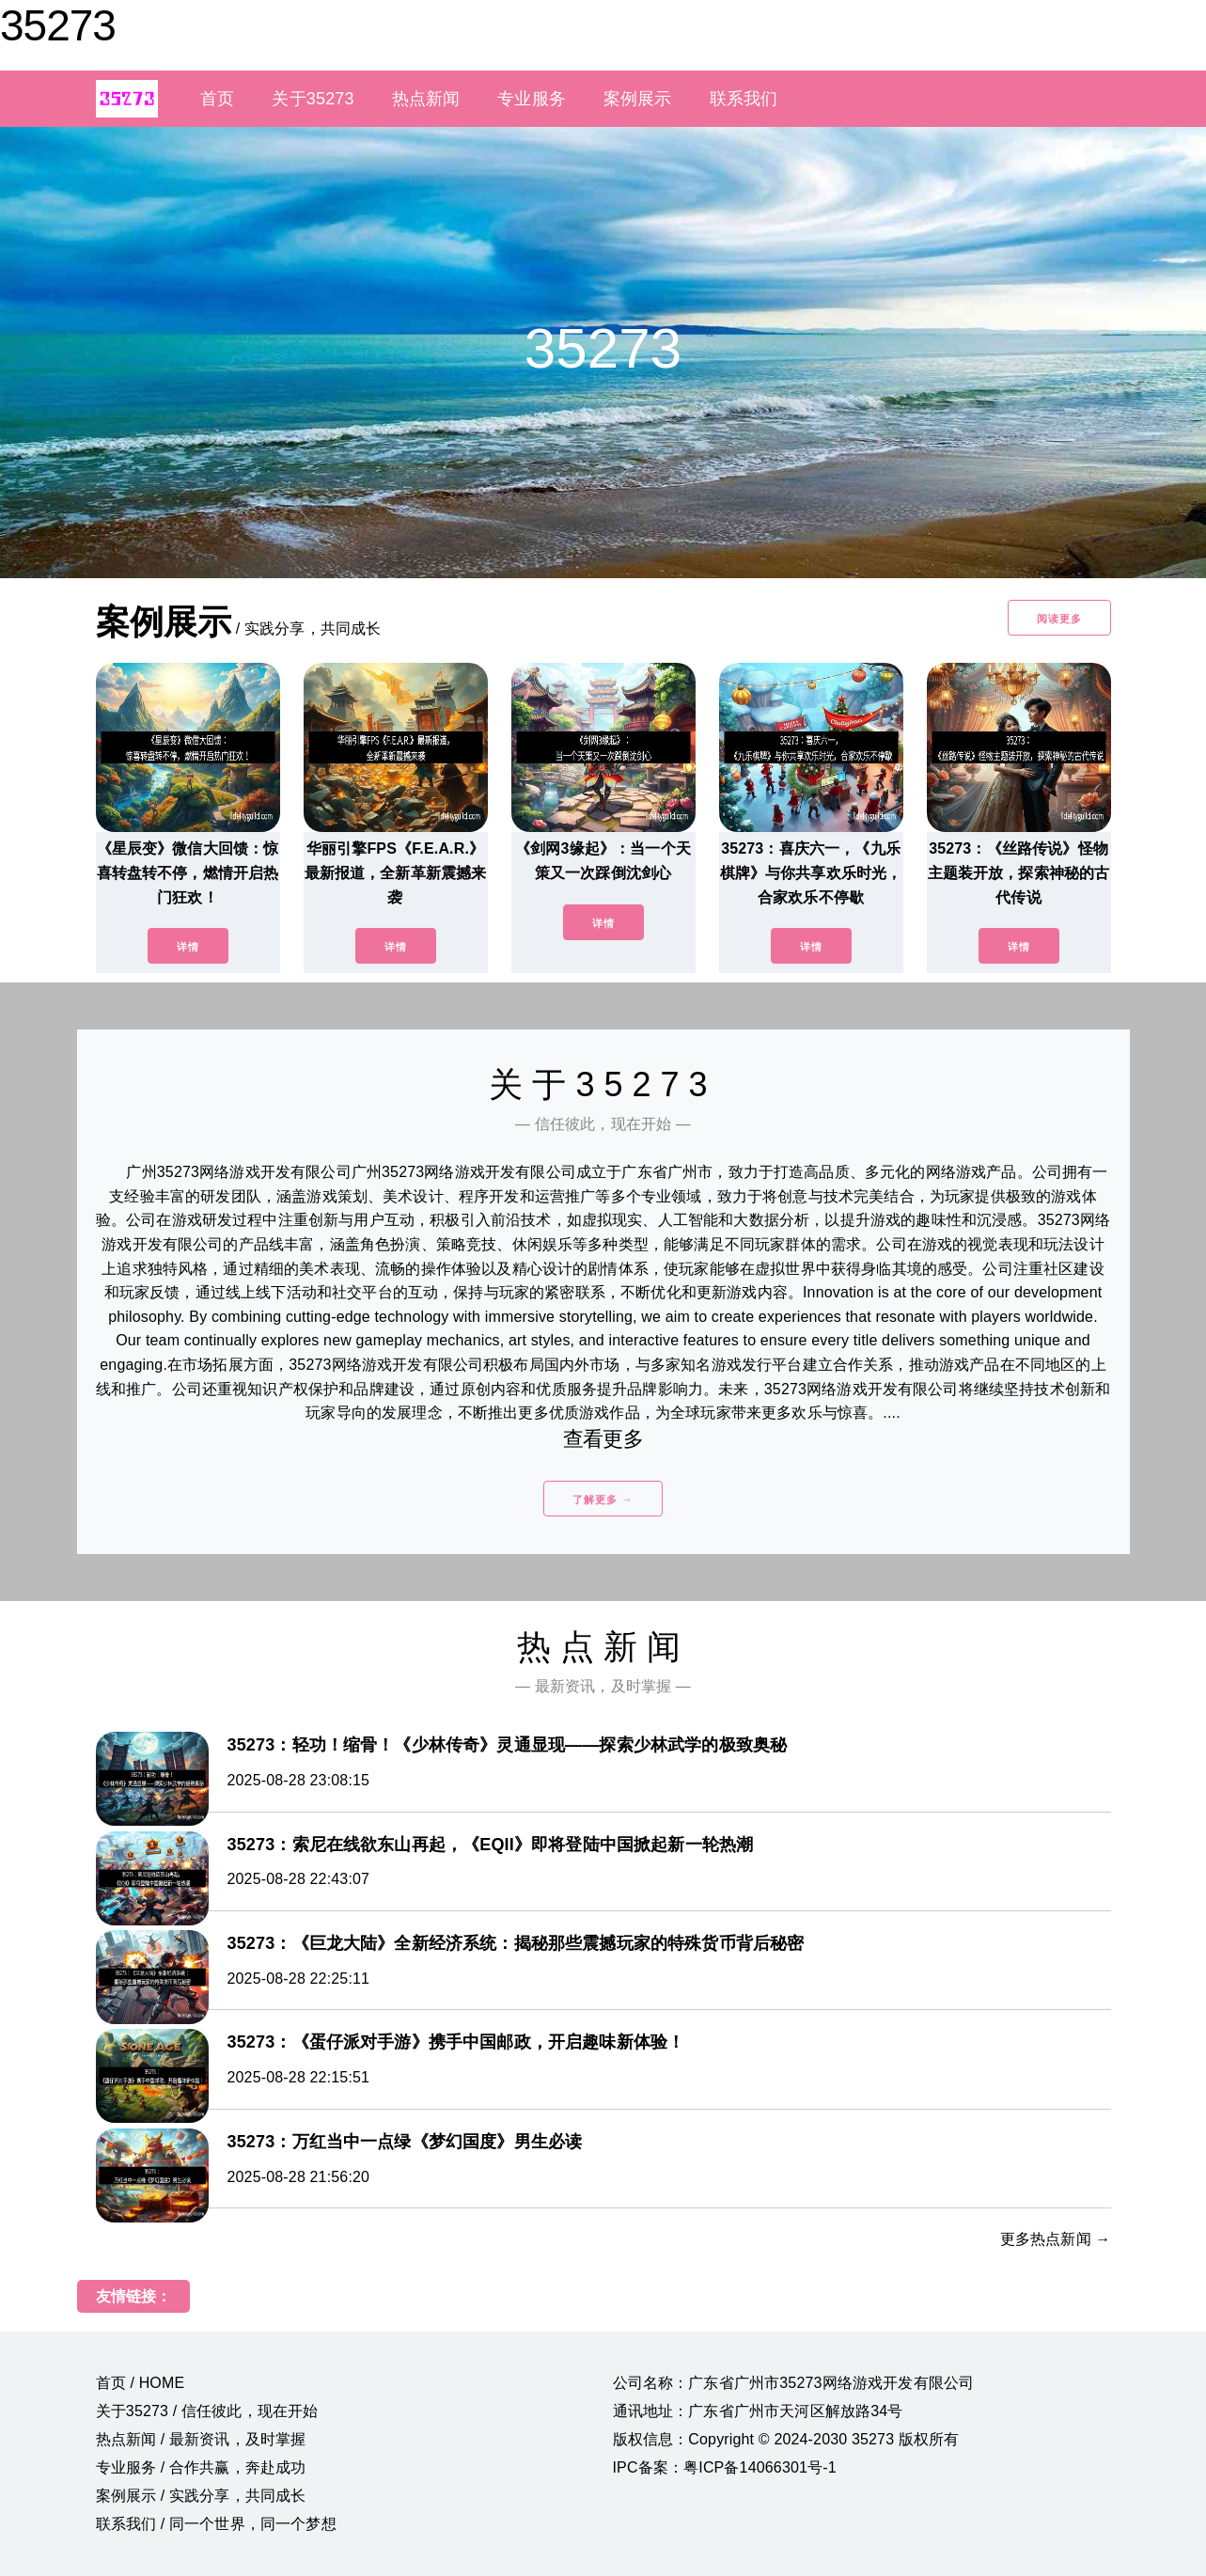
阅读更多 (1059, 618)
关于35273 (312, 98)
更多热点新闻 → (1055, 2239)
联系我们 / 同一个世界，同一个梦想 (216, 2524)
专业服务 (531, 98)
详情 (188, 946)
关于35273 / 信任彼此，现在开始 (207, 2411)
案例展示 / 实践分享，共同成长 (201, 2496)
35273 (58, 25)
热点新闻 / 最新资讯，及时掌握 (201, 2439)
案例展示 (637, 98)
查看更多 (603, 1439)
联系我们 (744, 98)
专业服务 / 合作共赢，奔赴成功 (201, 2467)
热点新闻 (426, 98)
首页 (217, 98)
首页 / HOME (140, 2383)
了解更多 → (602, 1499)
